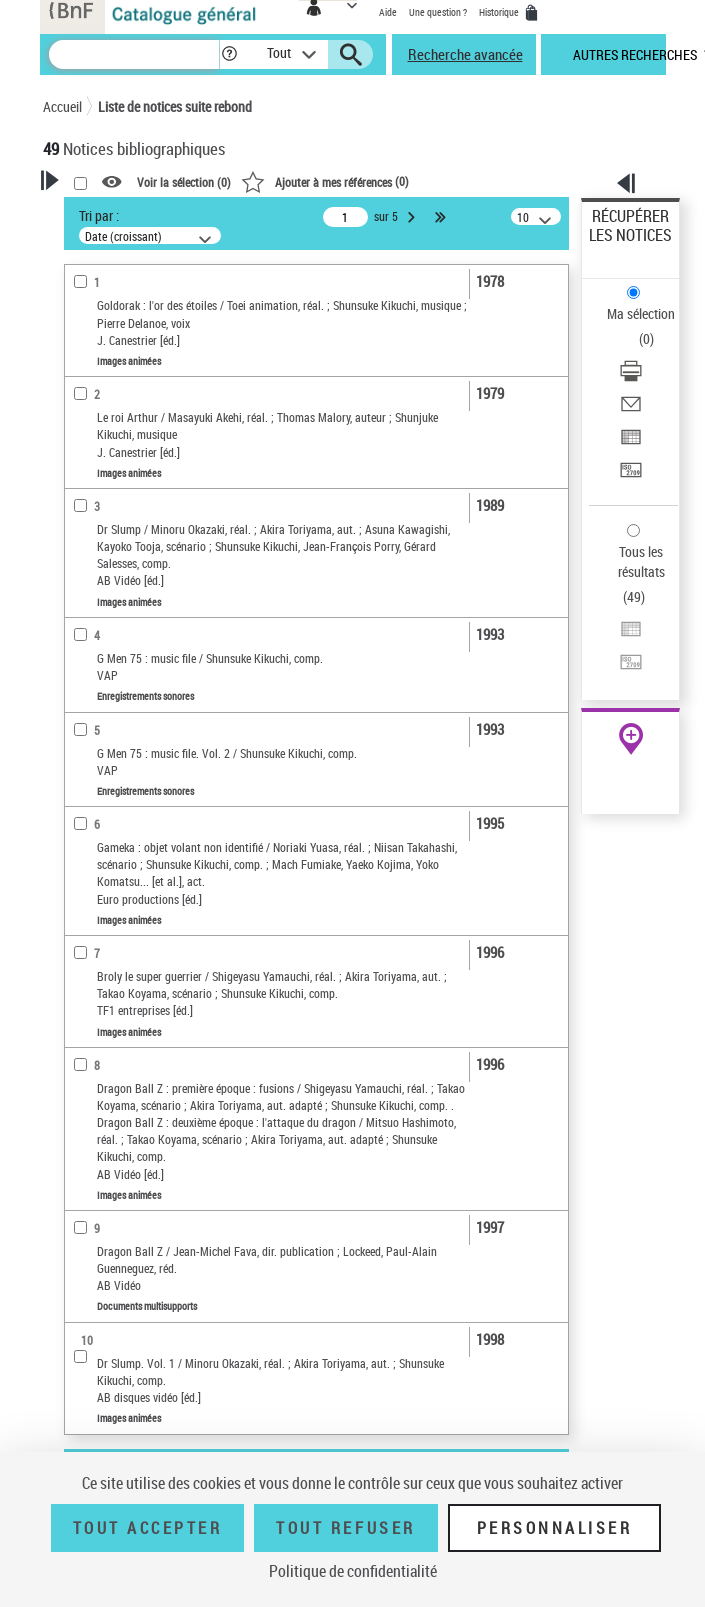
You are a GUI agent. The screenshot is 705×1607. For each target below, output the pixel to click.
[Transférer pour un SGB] (631, 476)
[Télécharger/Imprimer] (631, 377)
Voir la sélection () (184, 183)
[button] (229, 54)
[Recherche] (134, 54)
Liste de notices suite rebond (175, 106)
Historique (500, 12)
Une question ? (438, 12)
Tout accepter (148, 1528)
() (325, 181)
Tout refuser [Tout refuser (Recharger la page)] (345, 1528)
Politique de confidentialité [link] (353, 1571)
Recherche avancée (465, 54)
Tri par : (99, 215)
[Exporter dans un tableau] (631, 443)
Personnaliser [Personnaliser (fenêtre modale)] (555, 1528)
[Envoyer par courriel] (631, 410)
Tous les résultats (641, 561)
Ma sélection (641, 313)
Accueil (62, 106)
